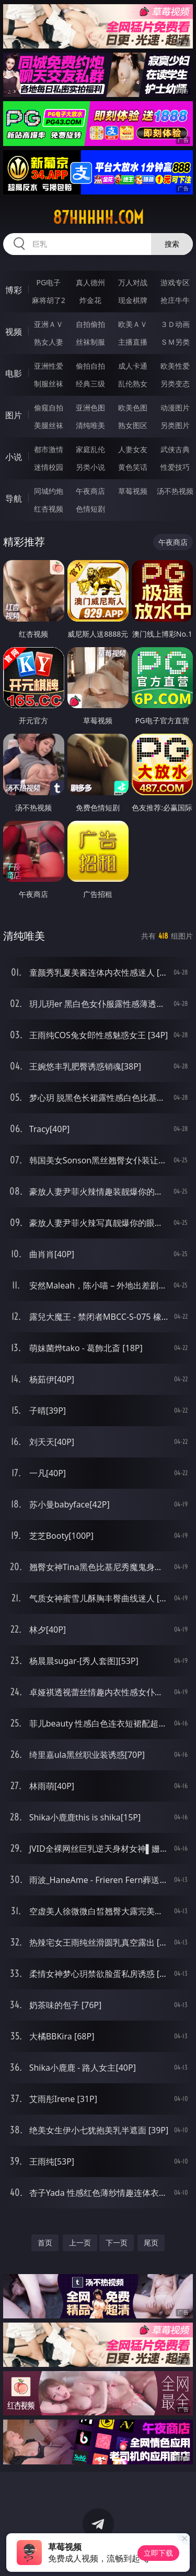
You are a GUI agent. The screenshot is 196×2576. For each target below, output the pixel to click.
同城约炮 (48, 491)
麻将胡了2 (48, 300)
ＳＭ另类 (175, 342)
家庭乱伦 (90, 449)
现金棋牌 (132, 300)
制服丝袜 (48, 383)
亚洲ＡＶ (48, 324)
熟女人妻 (48, 342)
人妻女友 (132, 449)
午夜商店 (90, 491)
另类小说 (90, 467)
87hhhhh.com (98, 217)
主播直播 (132, 342)
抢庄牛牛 (175, 300)
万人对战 (132, 282)
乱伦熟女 (132, 383)
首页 (45, 2242)
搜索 (172, 244)
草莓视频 (132, 491)
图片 (13, 415)
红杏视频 (48, 509)
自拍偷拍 (90, 324)
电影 (13, 373)
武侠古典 (175, 449)
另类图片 (175, 425)
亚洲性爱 (48, 366)
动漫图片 (175, 407)
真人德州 (90, 282)
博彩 (13, 290)
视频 (13, 331)
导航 (13, 498)
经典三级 (90, 383)
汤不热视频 (175, 491)
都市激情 (48, 449)
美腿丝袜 (48, 425)
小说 (13, 457)
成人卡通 (132, 366)
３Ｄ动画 (175, 324)
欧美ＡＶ (132, 324)
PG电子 (48, 282)
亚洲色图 (90, 407)
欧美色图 (132, 407)
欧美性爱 (175, 366)
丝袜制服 (90, 342)
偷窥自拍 (48, 407)
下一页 (117, 2242)
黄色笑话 (132, 467)
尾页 (151, 2242)
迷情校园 (48, 467)
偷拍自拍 (90, 366)
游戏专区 (175, 282)
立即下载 (158, 2553)
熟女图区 (132, 425)
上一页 (80, 2242)
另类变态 (175, 383)
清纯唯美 (90, 425)
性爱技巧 (175, 467)
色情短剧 (90, 509)
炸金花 (90, 300)
